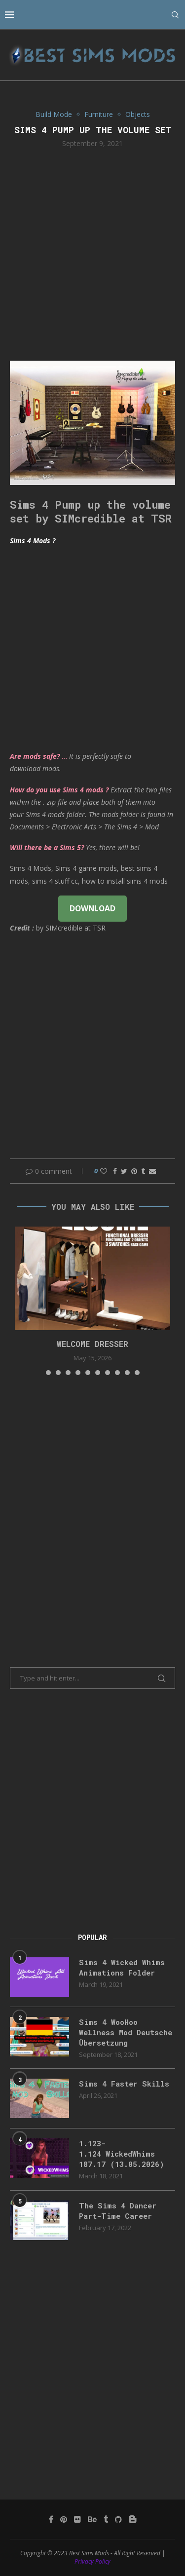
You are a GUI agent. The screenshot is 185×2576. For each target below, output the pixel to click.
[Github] (118, 2519)
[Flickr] (77, 2519)
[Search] (175, 14)
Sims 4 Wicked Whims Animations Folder (122, 1967)
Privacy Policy (92, 2561)
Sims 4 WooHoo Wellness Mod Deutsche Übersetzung (125, 2032)
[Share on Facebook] (115, 1171)
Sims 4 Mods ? (32, 540)
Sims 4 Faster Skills (124, 2084)
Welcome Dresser (92, 1344)
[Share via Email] (152, 1171)
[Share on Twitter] (124, 1171)
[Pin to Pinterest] (134, 1171)
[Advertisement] (92, 253)
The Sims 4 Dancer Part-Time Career (117, 2211)
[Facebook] (51, 2519)
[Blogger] (133, 2519)
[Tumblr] (106, 2519)
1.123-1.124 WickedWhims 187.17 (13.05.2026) (121, 2153)
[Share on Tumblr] (143, 1171)
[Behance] (92, 2519)
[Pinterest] (63, 2519)
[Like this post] (103, 1171)
